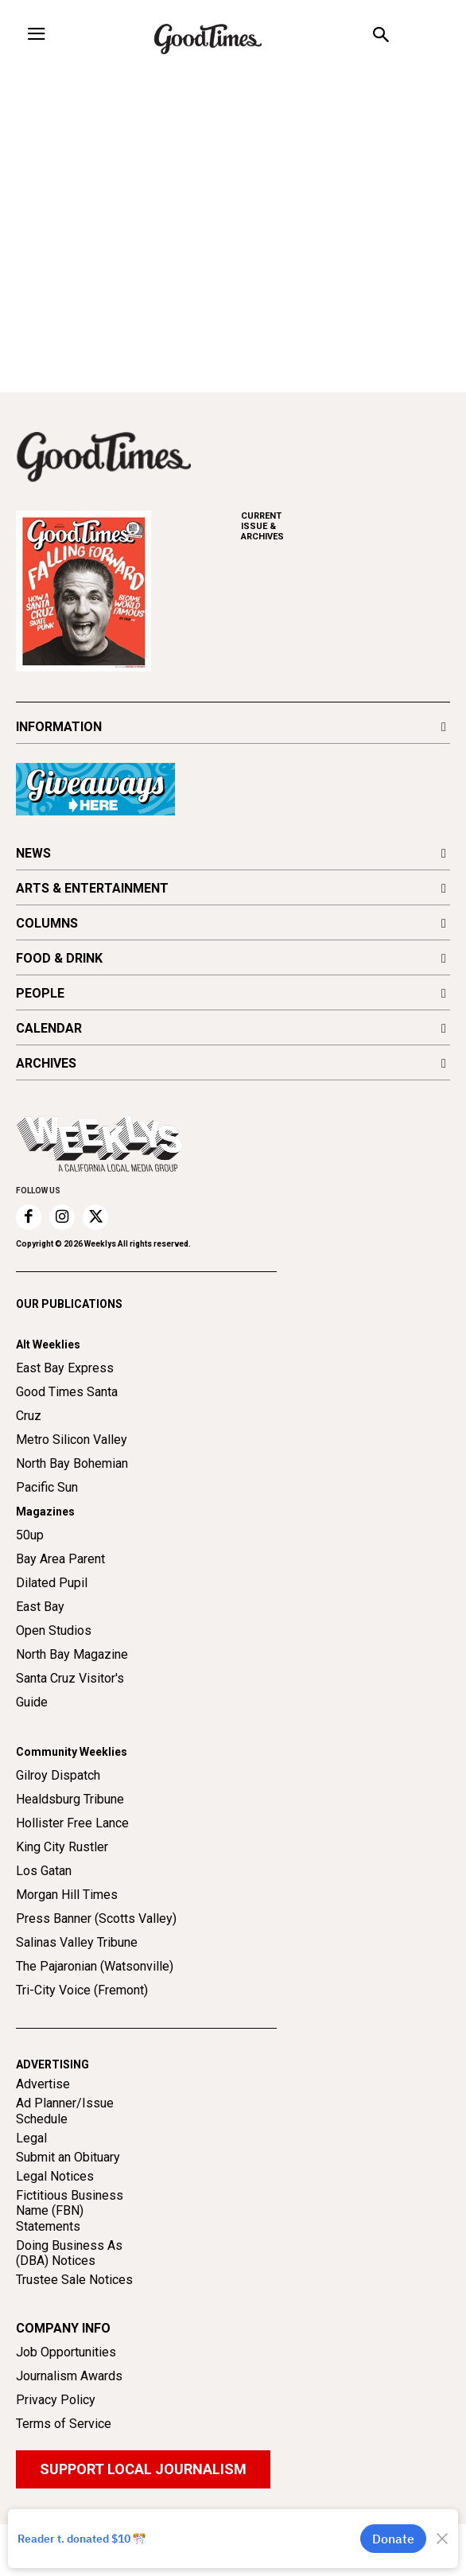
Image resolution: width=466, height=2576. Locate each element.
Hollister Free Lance (72, 1823)
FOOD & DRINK (59, 958)
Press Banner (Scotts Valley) (96, 1918)
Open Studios (53, 1630)
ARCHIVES (345, 526)
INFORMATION (59, 726)
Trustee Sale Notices (74, 2279)
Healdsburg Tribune (70, 1799)
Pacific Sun (47, 1487)
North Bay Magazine (72, 1654)
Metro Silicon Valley (71, 1439)
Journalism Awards (69, 2375)
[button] (380, 37)
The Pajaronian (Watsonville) (94, 1966)
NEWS (33, 853)
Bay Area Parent (60, 1558)
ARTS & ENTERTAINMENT (92, 888)
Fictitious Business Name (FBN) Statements (69, 2210)
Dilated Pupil (51, 1582)
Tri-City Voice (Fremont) (82, 1990)
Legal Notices (55, 2176)
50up (30, 1535)
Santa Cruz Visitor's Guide (70, 1690)
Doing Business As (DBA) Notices (69, 2253)
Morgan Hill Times (67, 1894)
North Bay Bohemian (72, 1463)
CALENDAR (49, 1028)
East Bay (40, 1606)
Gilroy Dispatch (58, 1775)
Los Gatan (44, 1870)
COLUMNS (47, 923)
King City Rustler (62, 1846)
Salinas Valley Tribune (77, 1942)
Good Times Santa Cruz (67, 1403)
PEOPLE (40, 993)
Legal (31, 2138)
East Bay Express (65, 1368)
